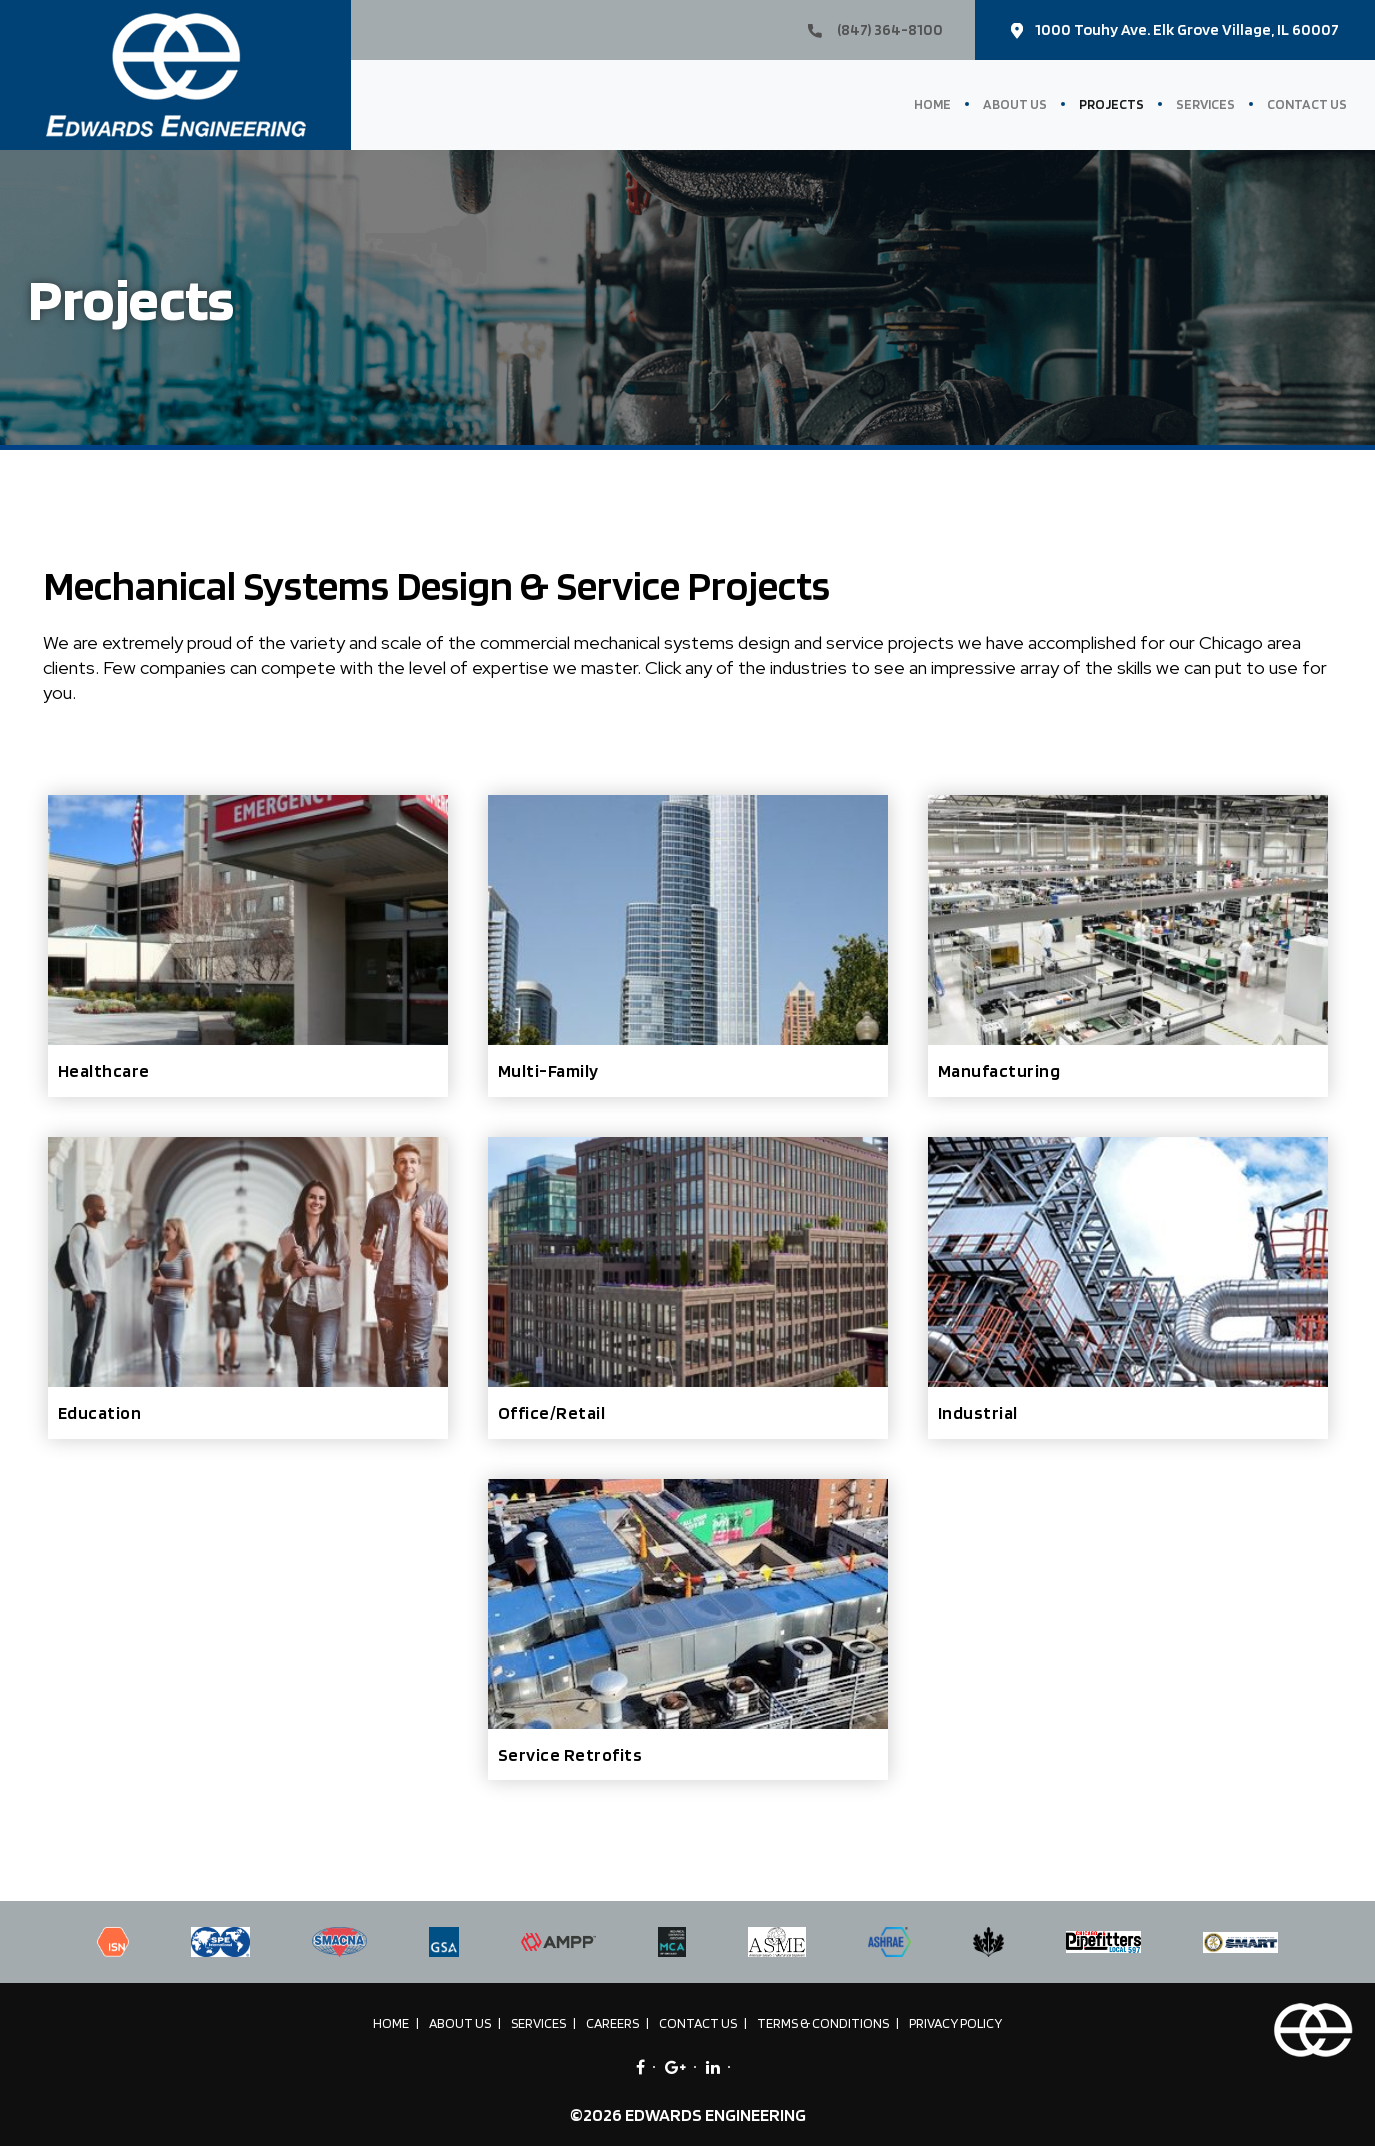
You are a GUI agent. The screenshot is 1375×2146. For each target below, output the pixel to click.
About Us (1015, 104)
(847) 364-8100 (875, 29)
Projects (1111, 104)
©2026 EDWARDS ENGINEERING (688, 2114)
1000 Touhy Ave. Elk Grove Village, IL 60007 (1175, 29)
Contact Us (1307, 104)
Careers (612, 2023)
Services (1205, 104)
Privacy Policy (955, 2023)
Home (932, 104)
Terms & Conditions (823, 2023)
